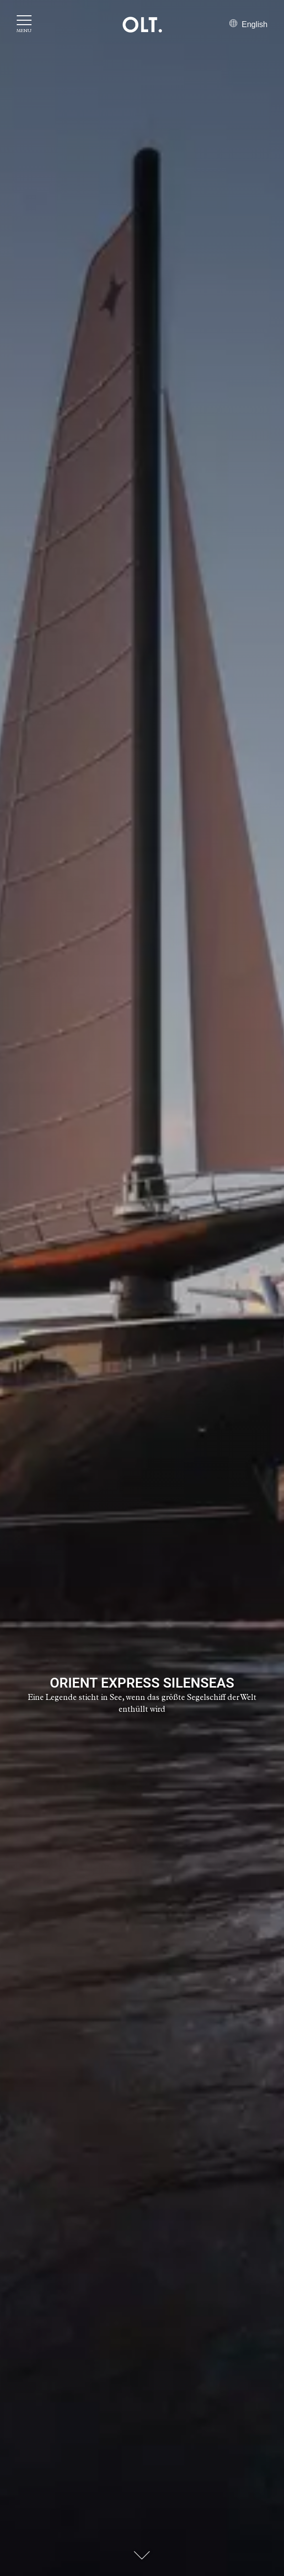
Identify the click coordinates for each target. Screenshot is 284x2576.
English (248, 24)
